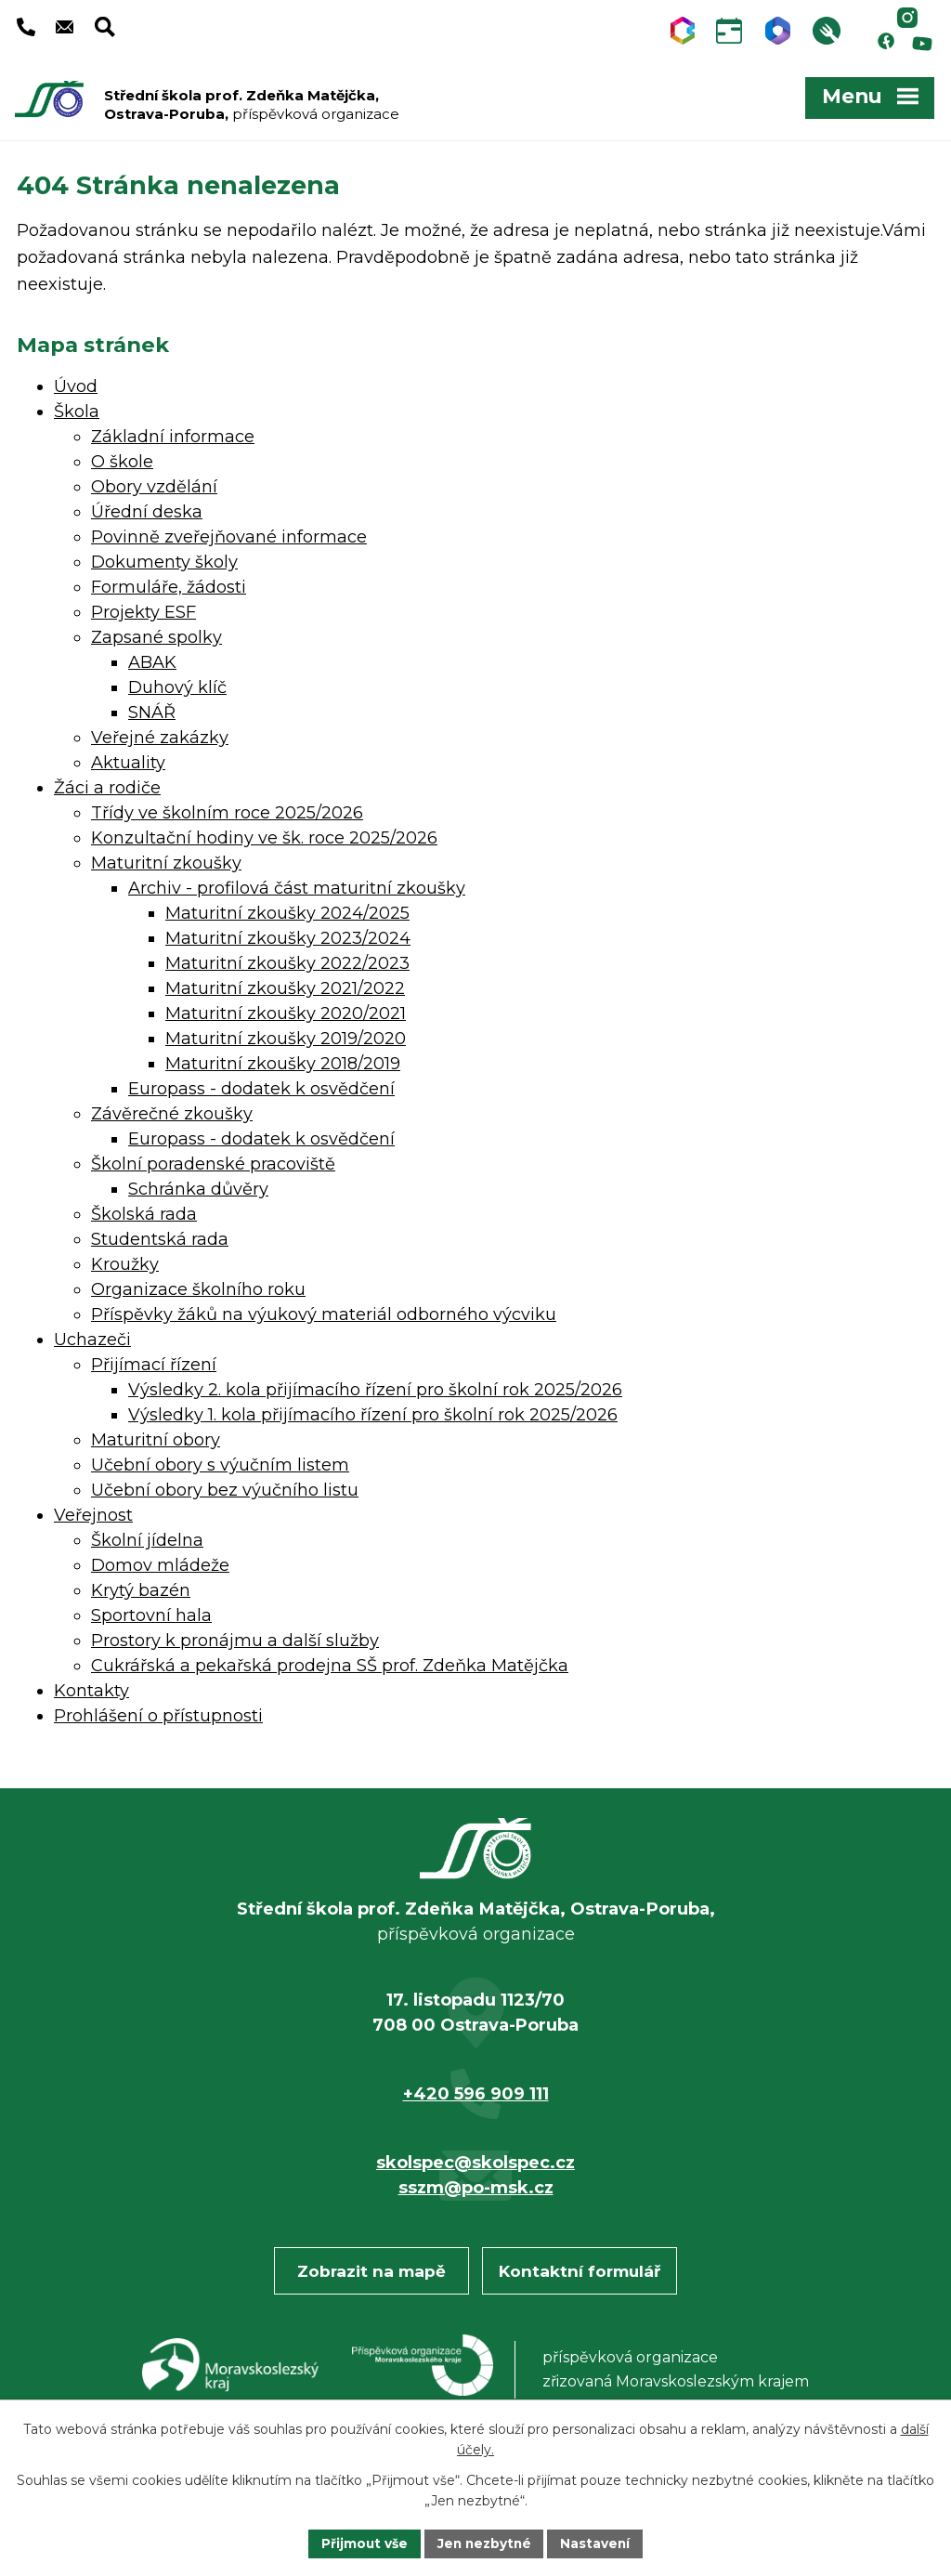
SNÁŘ (152, 708)
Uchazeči (92, 1335)
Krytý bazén (140, 1586)
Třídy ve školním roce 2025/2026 (227, 808)
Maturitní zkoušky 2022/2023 (287, 958)
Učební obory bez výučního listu (224, 1485)
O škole (122, 457)
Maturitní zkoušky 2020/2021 (285, 1009)
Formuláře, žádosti (168, 582)
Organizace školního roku (198, 1285)
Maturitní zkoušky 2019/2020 (285, 1034)
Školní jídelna (147, 1535)
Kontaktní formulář (579, 2266)
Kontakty (91, 1686)
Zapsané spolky (156, 632)
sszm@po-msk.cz (476, 2183)
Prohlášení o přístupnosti (158, 1711)
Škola (76, 407)
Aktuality (128, 758)
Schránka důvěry (198, 1184)
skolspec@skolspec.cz (475, 2158)
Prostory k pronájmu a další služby (235, 1636)
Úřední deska (146, 507)
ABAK (152, 657)
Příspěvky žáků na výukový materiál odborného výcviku (323, 1310)
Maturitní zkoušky (166, 858)
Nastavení (598, 2542)
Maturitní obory (155, 1435)
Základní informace (172, 432)
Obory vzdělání (154, 482)
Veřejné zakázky (159, 733)
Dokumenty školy (164, 557)
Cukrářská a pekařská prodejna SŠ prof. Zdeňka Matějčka (329, 1661)
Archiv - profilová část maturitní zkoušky (296, 883)
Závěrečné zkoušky (172, 1109)
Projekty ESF (143, 607)
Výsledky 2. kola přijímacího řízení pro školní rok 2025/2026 (375, 1385)
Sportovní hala (151, 1611)
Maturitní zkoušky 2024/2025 (287, 908)
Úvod (76, 382)
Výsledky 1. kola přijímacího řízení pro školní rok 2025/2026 (373, 1410)
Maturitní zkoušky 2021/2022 (285, 984)
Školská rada (144, 1209)
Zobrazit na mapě (371, 2266)
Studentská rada (159, 1234)
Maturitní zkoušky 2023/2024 (287, 933)
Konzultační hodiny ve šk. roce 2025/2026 (264, 833)
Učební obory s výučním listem (220, 1460)
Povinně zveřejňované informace (229, 532)
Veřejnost (93, 1510)
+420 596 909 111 (476, 2089)
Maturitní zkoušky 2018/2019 (282, 1059)
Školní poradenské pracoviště (213, 1159)
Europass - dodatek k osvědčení (261, 1084)
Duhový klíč (177, 683)
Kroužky (125, 1259)
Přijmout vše (362, 2542)
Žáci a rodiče (107, 783)
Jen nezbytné (484, 2542)
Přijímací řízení (153, 1360)
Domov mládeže (160, 1560)
